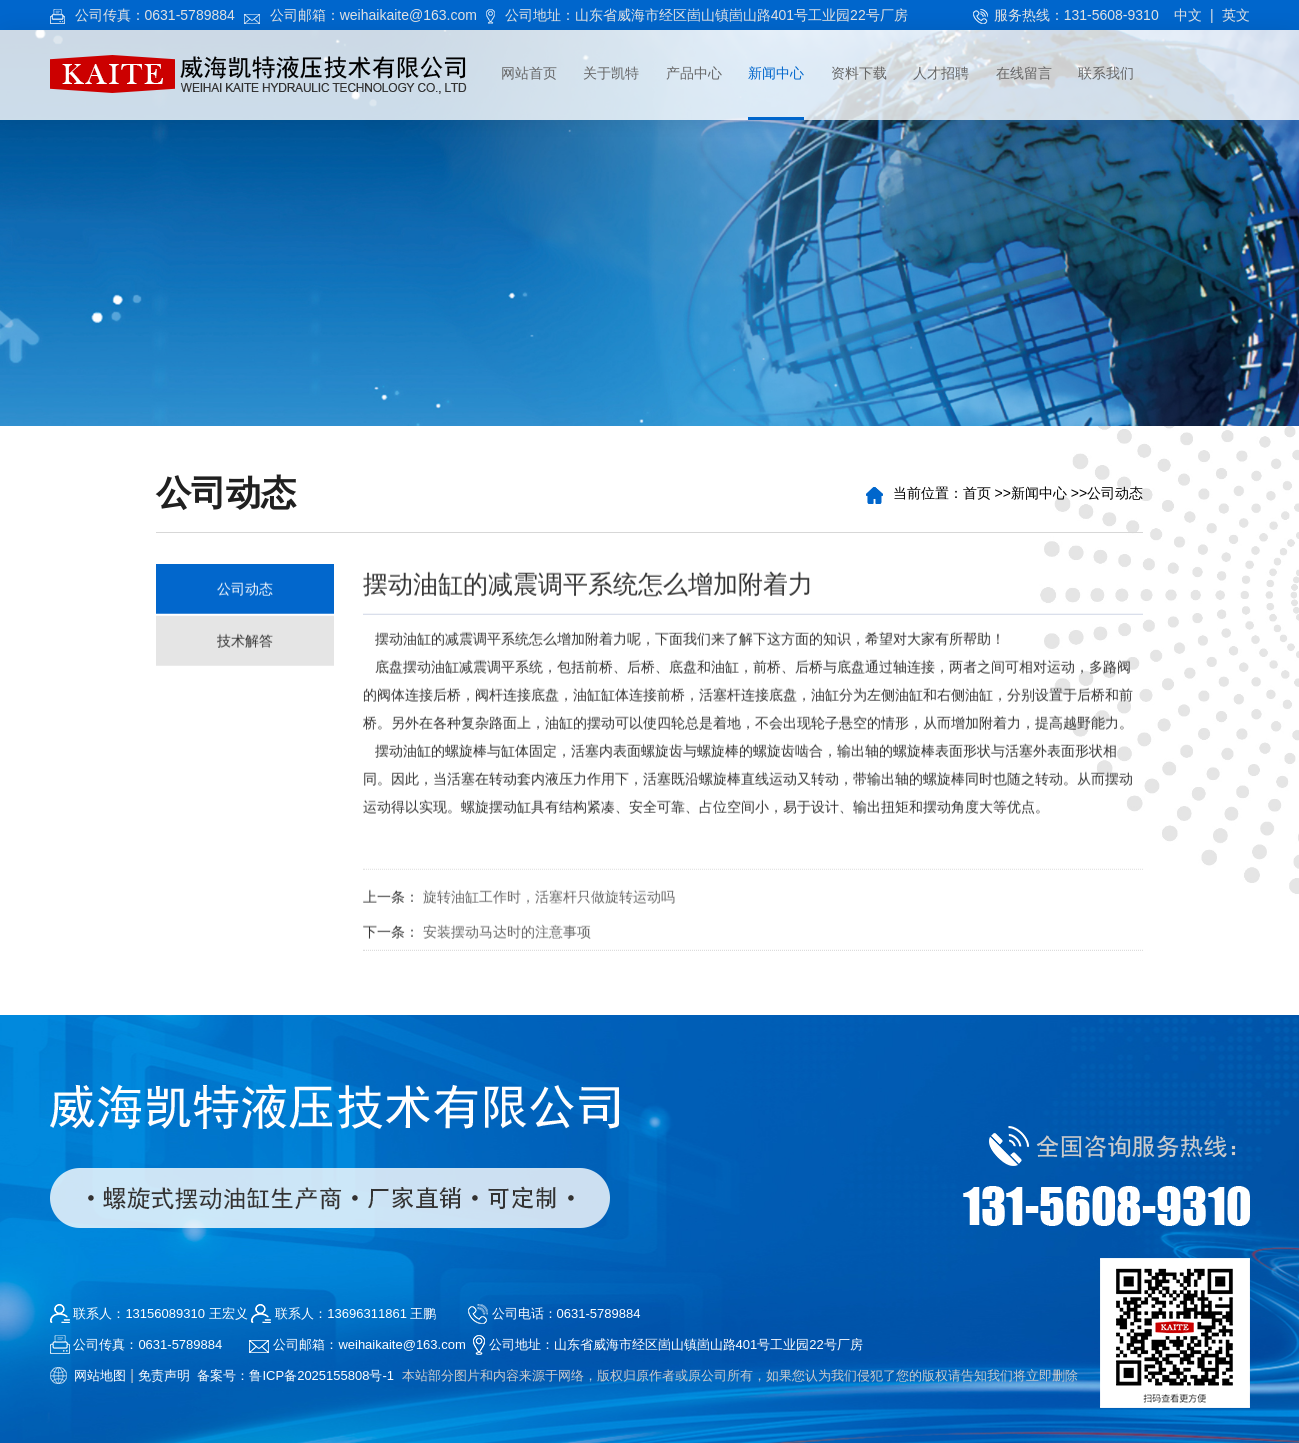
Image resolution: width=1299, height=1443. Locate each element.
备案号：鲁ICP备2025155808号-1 (295, 1375)
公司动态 (1116, 493)
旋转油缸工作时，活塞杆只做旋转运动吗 (549, 901)
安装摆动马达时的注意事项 (507, 936)
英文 (1236, 15)
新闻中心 (1040, 493)
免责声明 (164, 1375)
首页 (978, 493)
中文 (1188, 15)
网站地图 (100, 1375)
